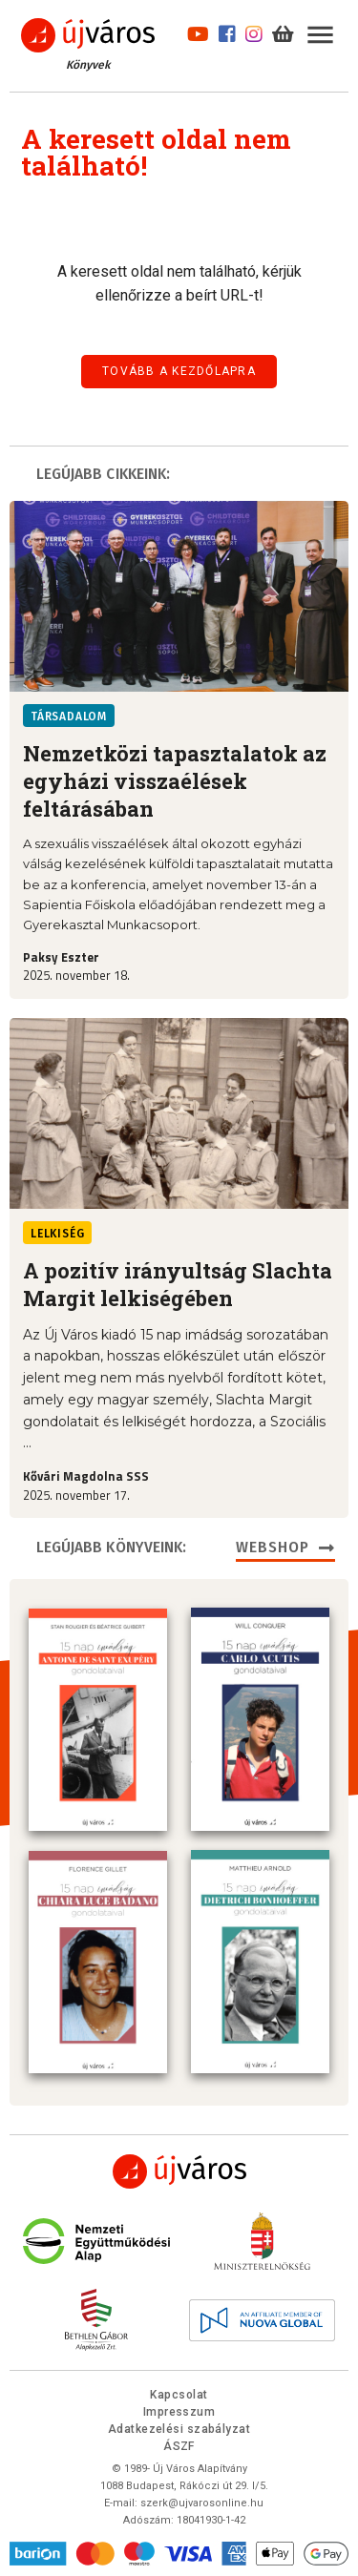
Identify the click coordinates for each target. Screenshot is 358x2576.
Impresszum (179, 2408)
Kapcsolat (178, 2391)
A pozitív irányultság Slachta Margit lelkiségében (177, 1284)
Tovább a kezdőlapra (179, 371)
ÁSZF (179, 2442)
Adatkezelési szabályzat (179, 2425)
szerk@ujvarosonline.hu (201, 2499)
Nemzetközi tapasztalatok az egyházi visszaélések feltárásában (174, 780)
